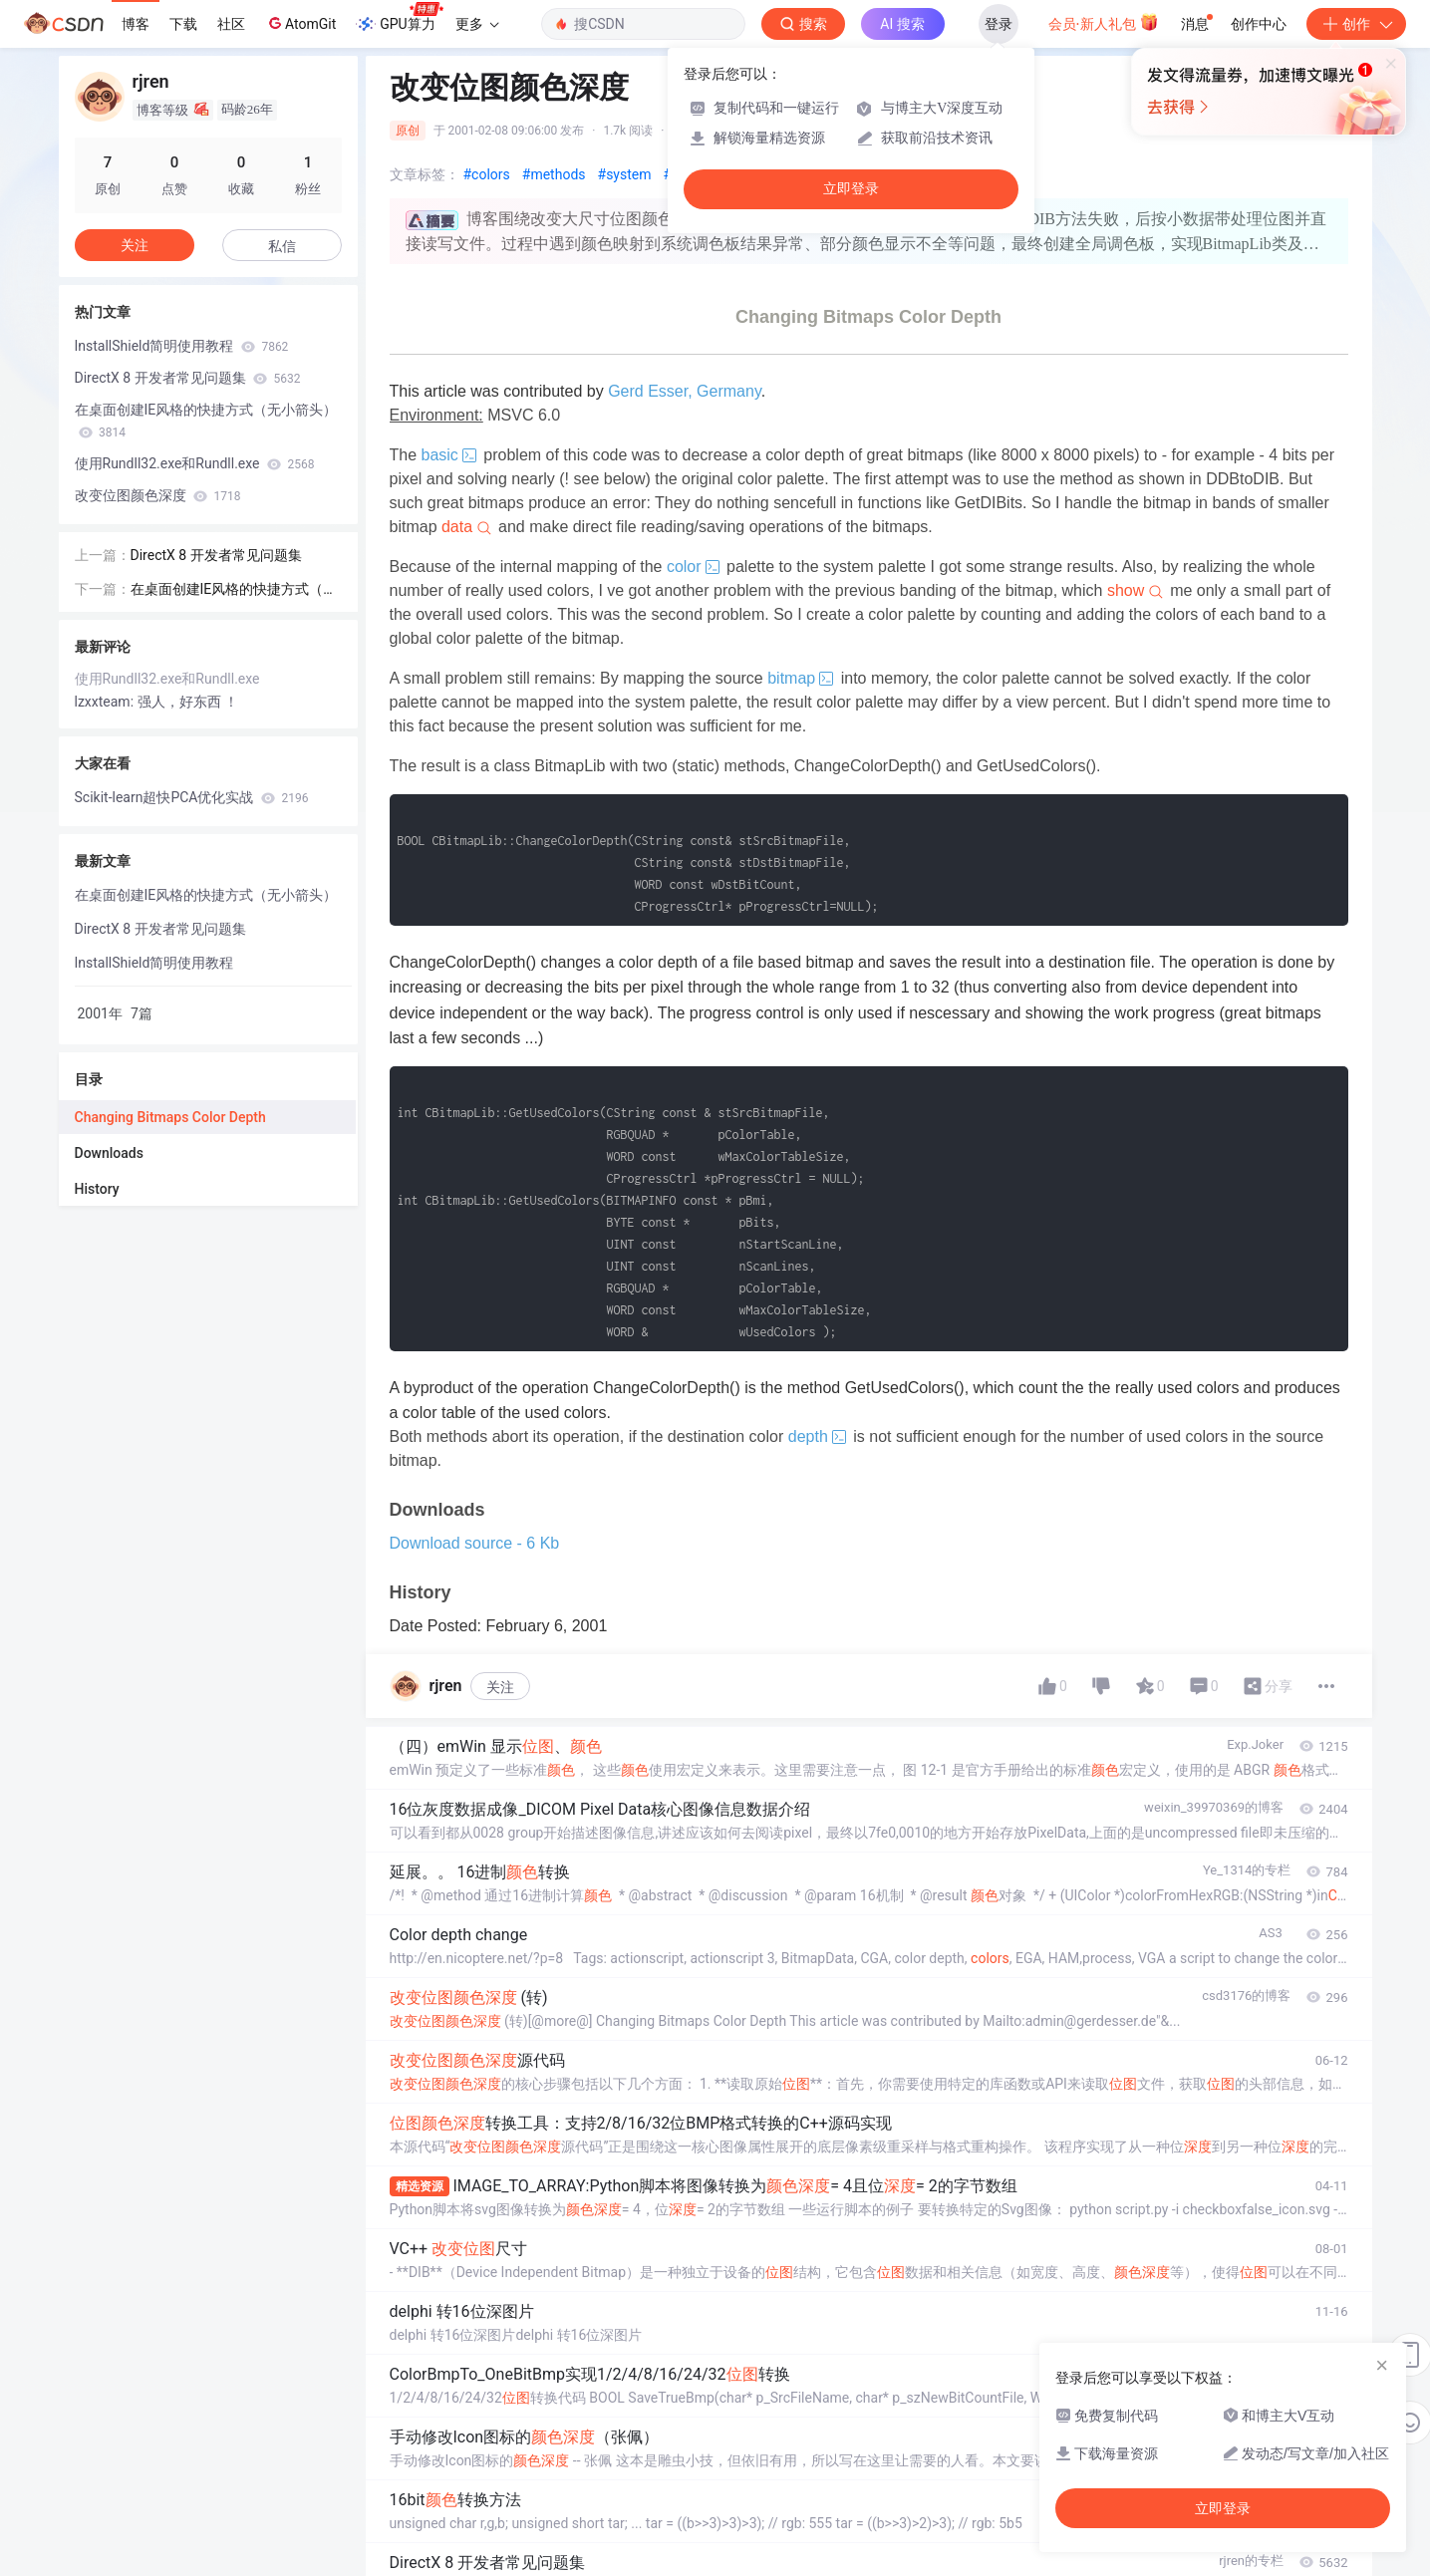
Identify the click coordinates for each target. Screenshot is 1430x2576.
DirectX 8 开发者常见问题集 (188, 378)
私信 (282, 246)
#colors (486, 174)
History (97, 1189)
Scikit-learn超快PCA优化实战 (192, 797)
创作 (1356, 24)
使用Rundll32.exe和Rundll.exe (195, 463)
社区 (231, 24)
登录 (998, 24)
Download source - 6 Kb (475, 1543)
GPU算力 (399, 18)
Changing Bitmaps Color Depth (170, 1117)
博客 (135, 24)
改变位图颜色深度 (158, 495)
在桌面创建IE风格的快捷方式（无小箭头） (206, 420)
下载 (183, 24)
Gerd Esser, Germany (684, 391)
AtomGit (300, 23)
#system (625, 174)
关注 (500, 1687)
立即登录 (851, 188)
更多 (477, 24)
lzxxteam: (106, 702)
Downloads (109, 1153)
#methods (554, 174)
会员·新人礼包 (1103, 22)
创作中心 (1259, 24)
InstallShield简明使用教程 (182, 346)
